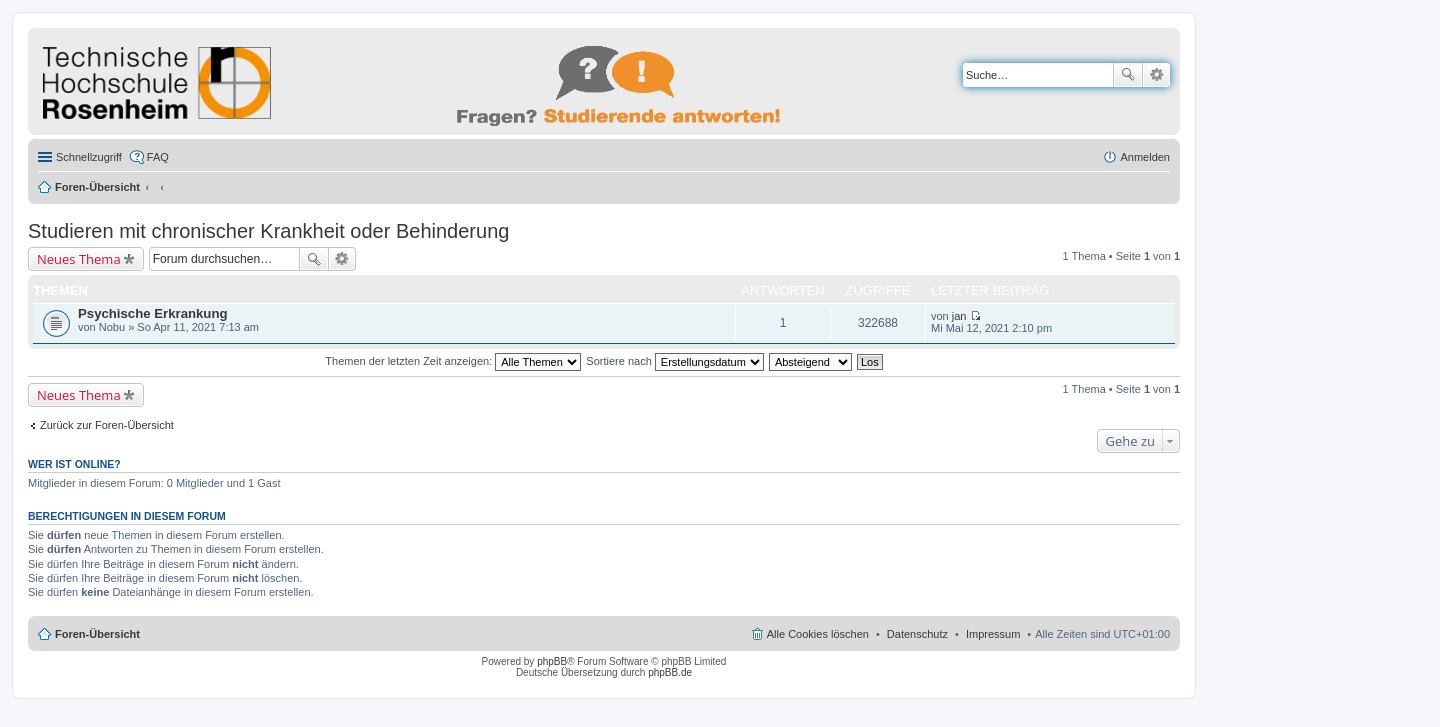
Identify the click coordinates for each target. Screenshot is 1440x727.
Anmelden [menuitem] (1145, 157)
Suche (1128, 75)
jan (959, 316)
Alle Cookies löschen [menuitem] (818, 634)
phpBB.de (670, 672)
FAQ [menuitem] (158, 157)
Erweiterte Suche (1156, 75)
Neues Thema (79, 259)
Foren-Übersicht (97, 187)
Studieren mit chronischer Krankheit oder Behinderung (268, 231)
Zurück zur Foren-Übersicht (107, 425)
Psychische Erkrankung (153, 313)
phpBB (552, 661)
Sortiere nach (674, 361)
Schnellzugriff (89, 157)
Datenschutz (917, 634)
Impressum (993, 634)
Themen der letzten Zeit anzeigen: (453, 361)
